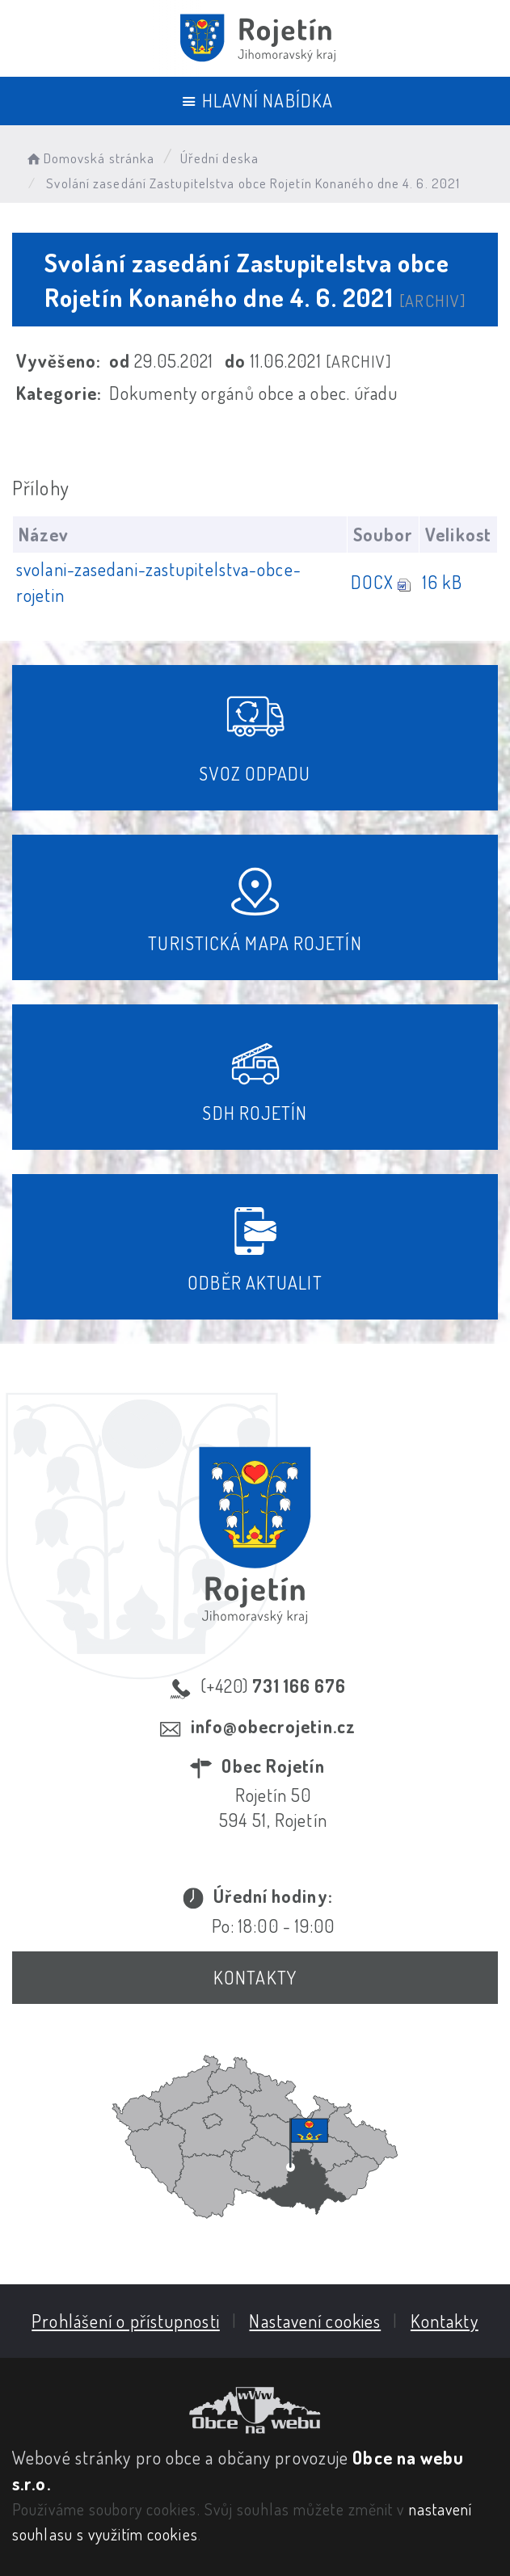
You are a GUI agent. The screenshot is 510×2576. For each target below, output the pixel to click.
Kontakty (255, 1977)
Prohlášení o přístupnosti (126, 2320)
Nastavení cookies (315, 2320)
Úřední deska (219, 157)
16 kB (442, 581)
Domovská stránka (89, 157)
